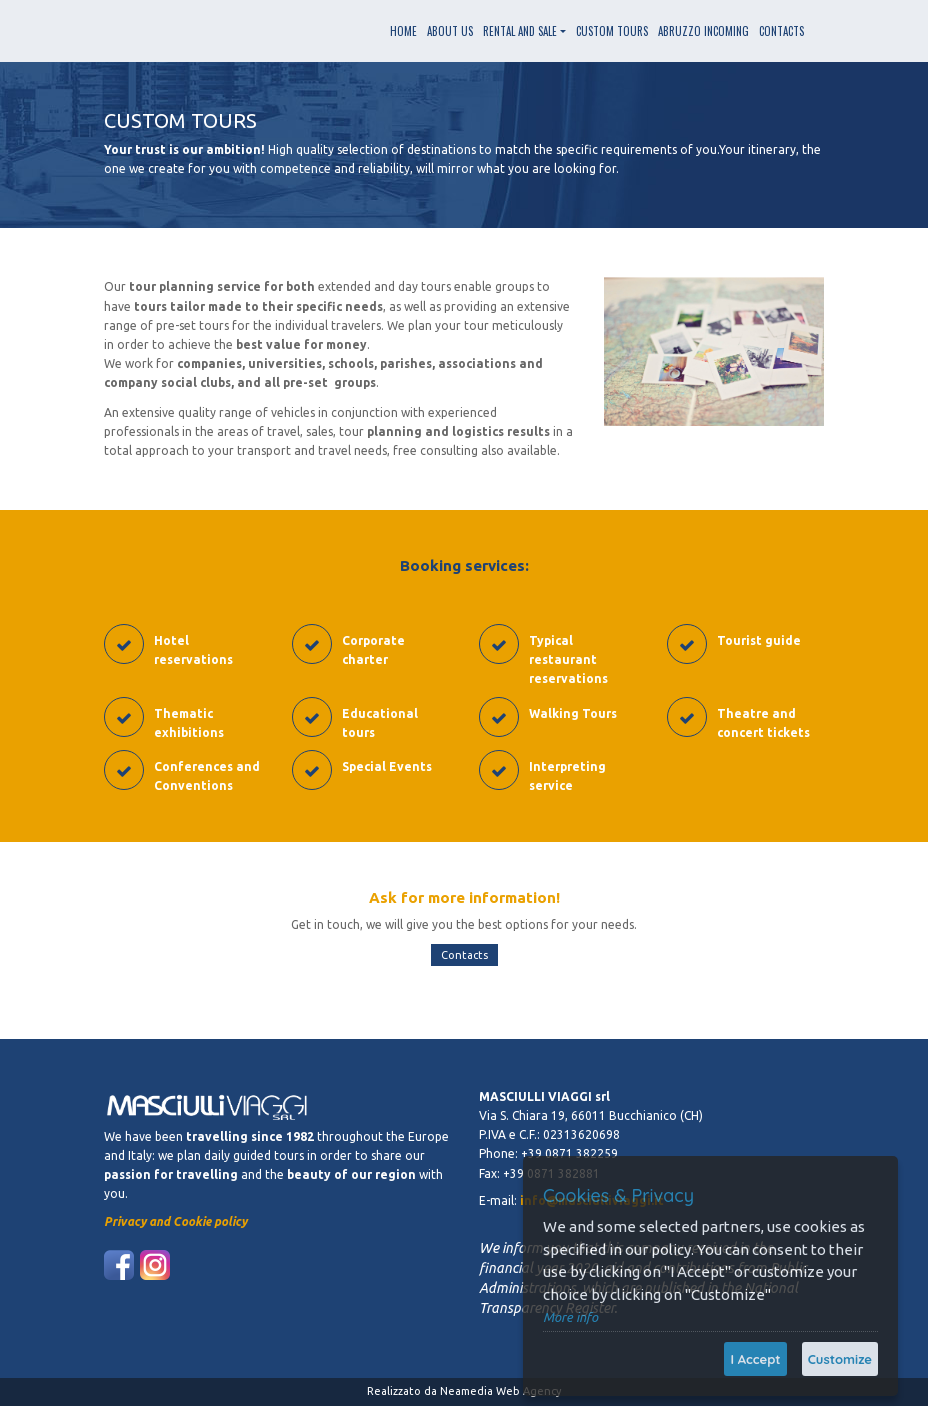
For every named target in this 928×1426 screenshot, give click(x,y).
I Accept (755, 1359)
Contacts (464, 955)
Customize (840, 1359)
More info (570, 1317)
